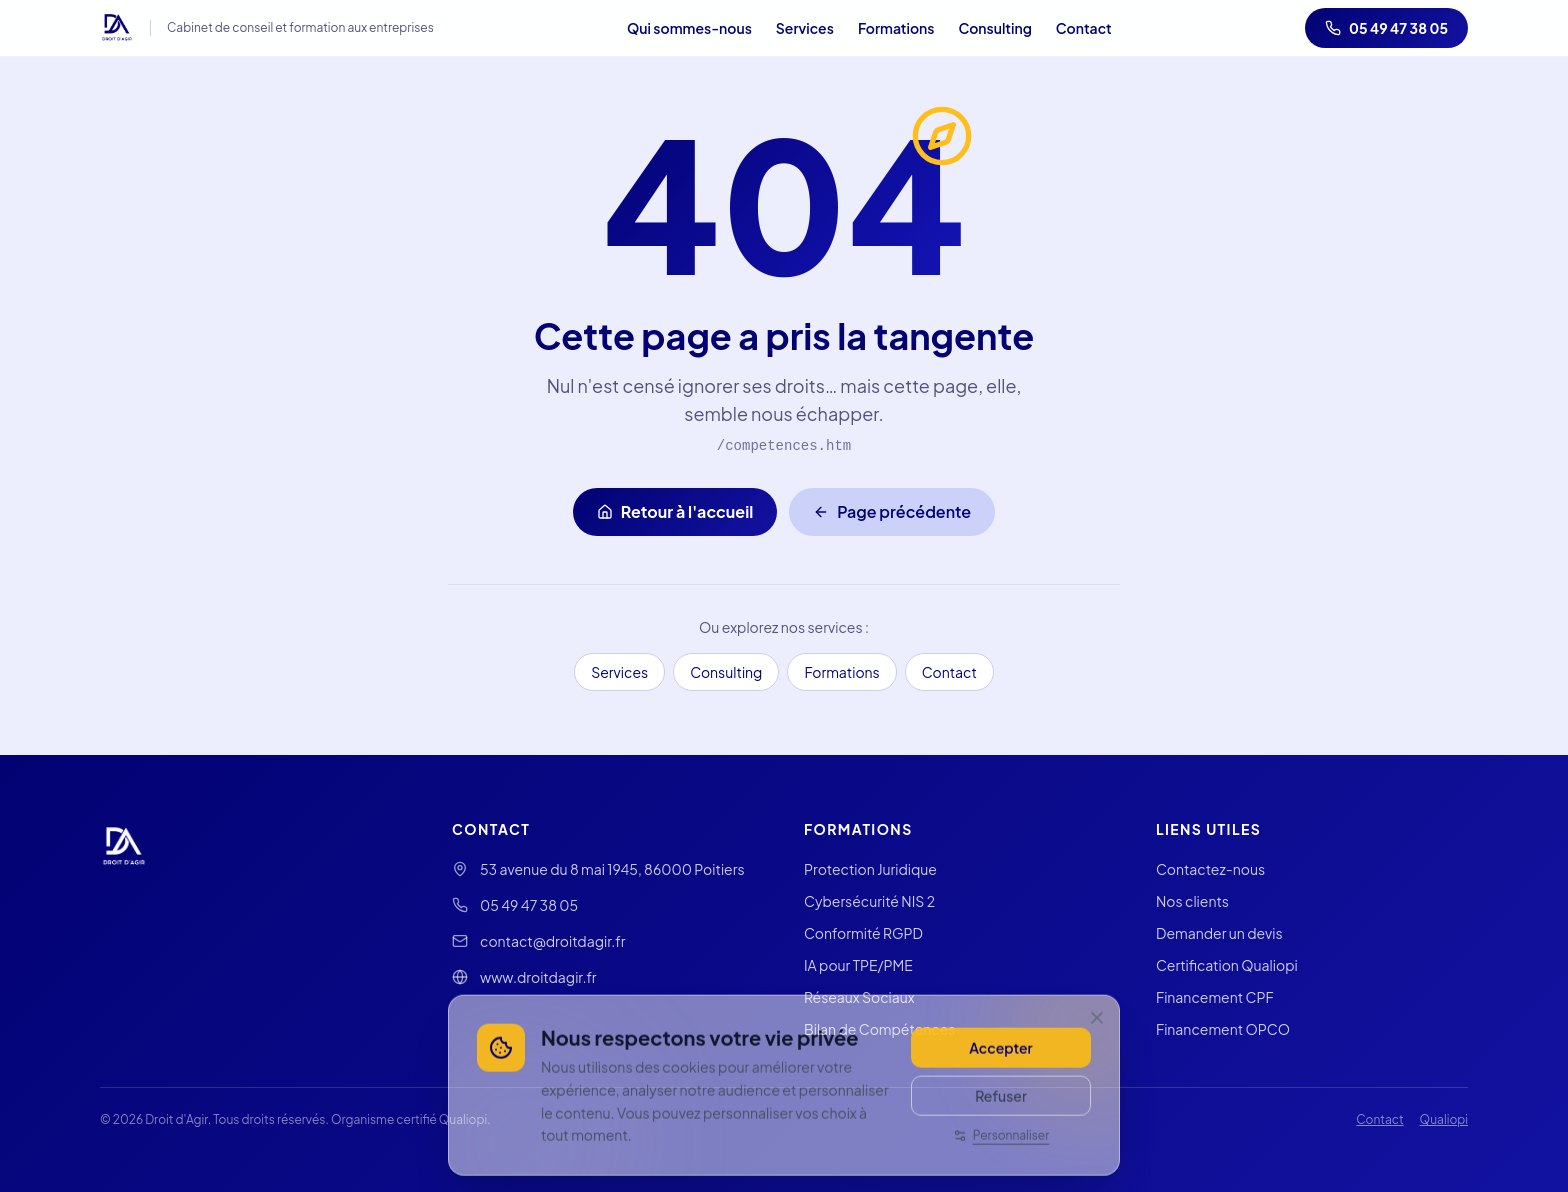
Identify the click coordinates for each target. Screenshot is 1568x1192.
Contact (1084, 28)
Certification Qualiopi (1227, 965)
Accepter (1000, 1083)
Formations (896, 28)
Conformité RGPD (863, 933)
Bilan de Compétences (879, 1029)
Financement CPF (1215, 997)
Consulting (994, 28)
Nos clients (1192, 901)
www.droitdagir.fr (538, 977)
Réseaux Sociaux (859, 997)
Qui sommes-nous (689, 28)
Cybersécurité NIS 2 (869, 901)
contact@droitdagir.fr (552, 941)
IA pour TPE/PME (858, 965)
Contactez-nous (1210, 869)
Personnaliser (1001, 1170)
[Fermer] (1097, 1053)
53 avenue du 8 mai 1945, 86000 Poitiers (612, 869)
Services (805, 28)
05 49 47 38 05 (1386, 28)
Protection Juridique (870, 869)
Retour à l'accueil (675, 511)
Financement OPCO (1223, 1029)
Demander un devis (1219, 933)
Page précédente (892, 511)
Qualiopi (1444, 1119)
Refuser (1001, 1131)
